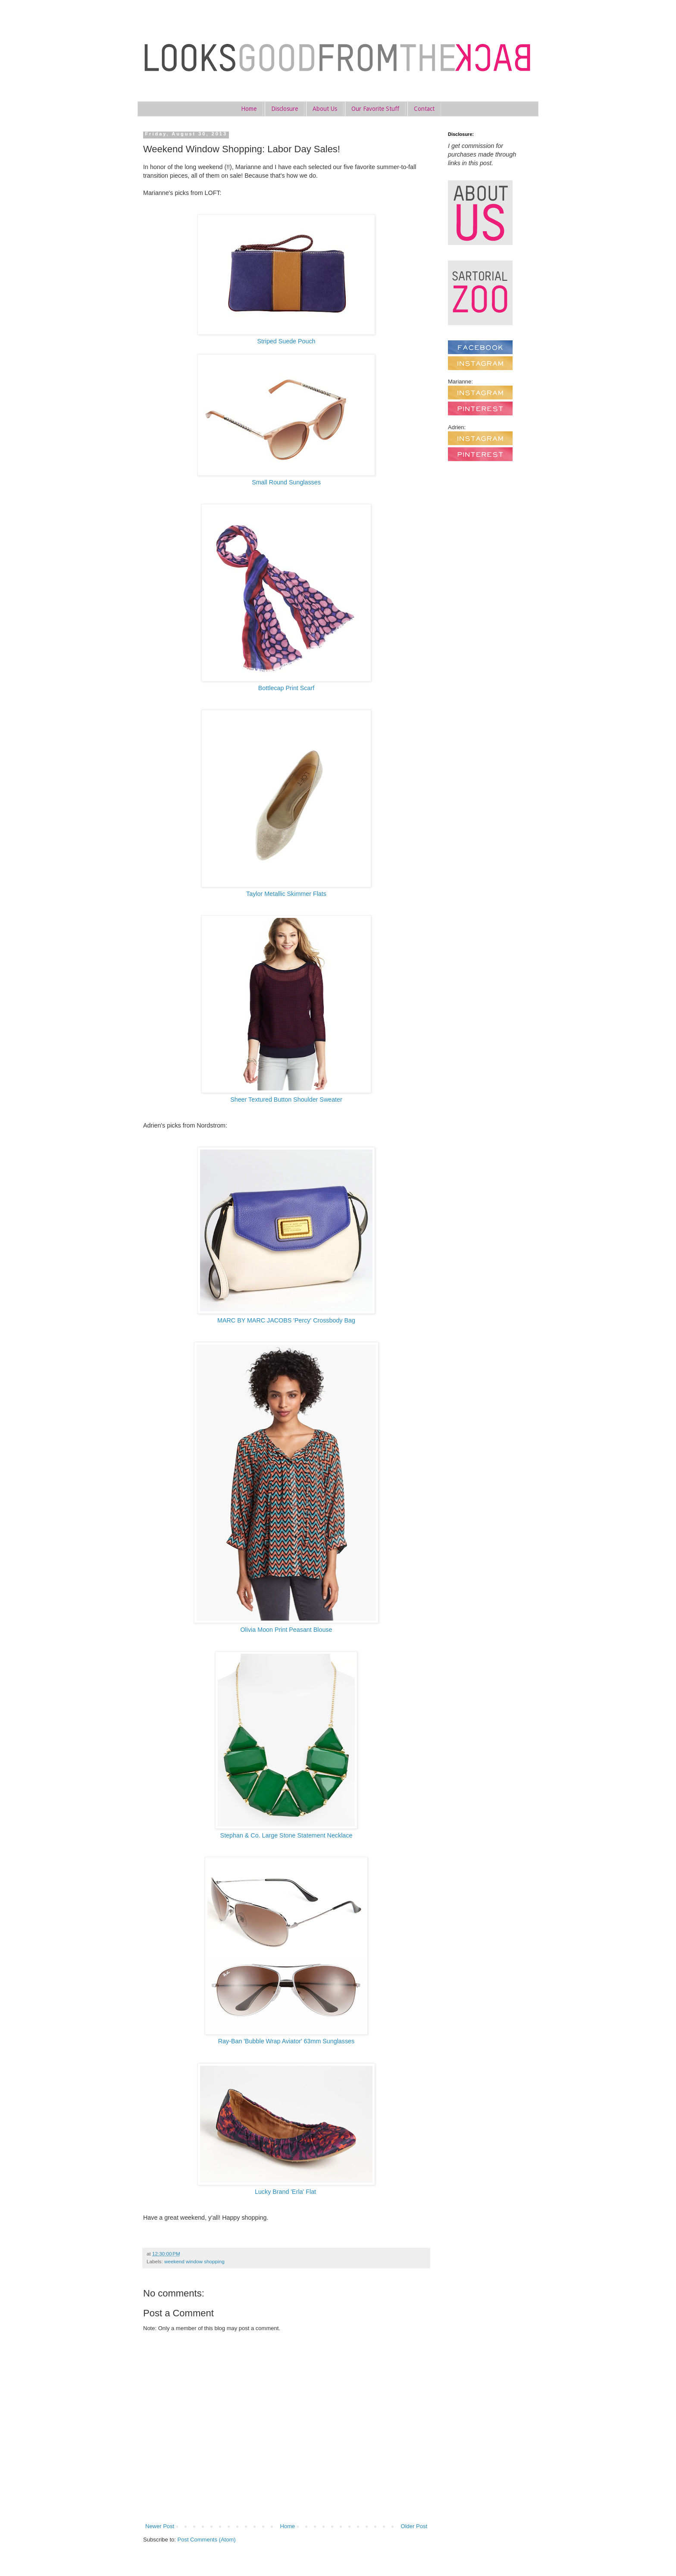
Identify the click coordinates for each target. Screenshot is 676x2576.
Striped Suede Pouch (286, 341)
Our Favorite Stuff (375, 108)
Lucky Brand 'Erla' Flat (286, 2191)
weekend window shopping (194, 2261)
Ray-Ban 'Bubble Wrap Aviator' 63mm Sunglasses (286, 2041)
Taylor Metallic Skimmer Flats (286, 893)
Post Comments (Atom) (207, 2539)
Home (249, 108)
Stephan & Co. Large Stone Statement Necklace (286, 1835)
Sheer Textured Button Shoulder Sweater (286, 1099)
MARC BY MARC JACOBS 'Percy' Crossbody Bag (286, 1320)
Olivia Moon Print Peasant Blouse (286, 1629)
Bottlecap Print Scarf (286, 688)
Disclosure (284, 108)
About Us (325, 108)
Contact (424, 108)
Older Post (414, 2526)
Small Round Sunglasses (286, 482)
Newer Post (159, 2526)
